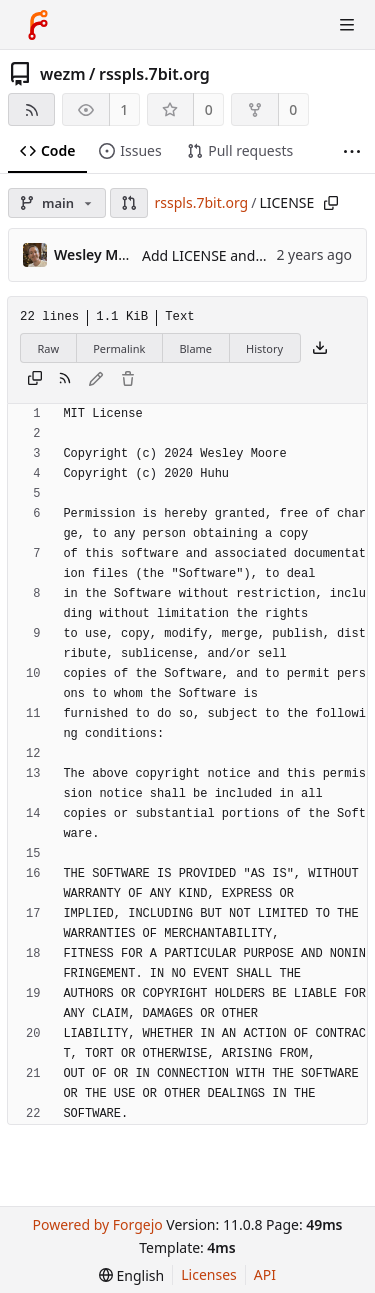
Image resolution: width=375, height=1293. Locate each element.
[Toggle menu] (347, 25)
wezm (63, 74)
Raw (49, 348)
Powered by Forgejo (97, 1224)
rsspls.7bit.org (154, 74)
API (265, 1274)
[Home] (38, 25)
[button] (129, 203)
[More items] (352, 151)
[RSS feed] (31, 109)
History (264, 348)
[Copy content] (35, 380)
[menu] (131, 1275)
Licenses (209, 1274)
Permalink (119, 348)
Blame (195, 348)
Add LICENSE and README (228, 255)
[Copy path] (331, 203)
